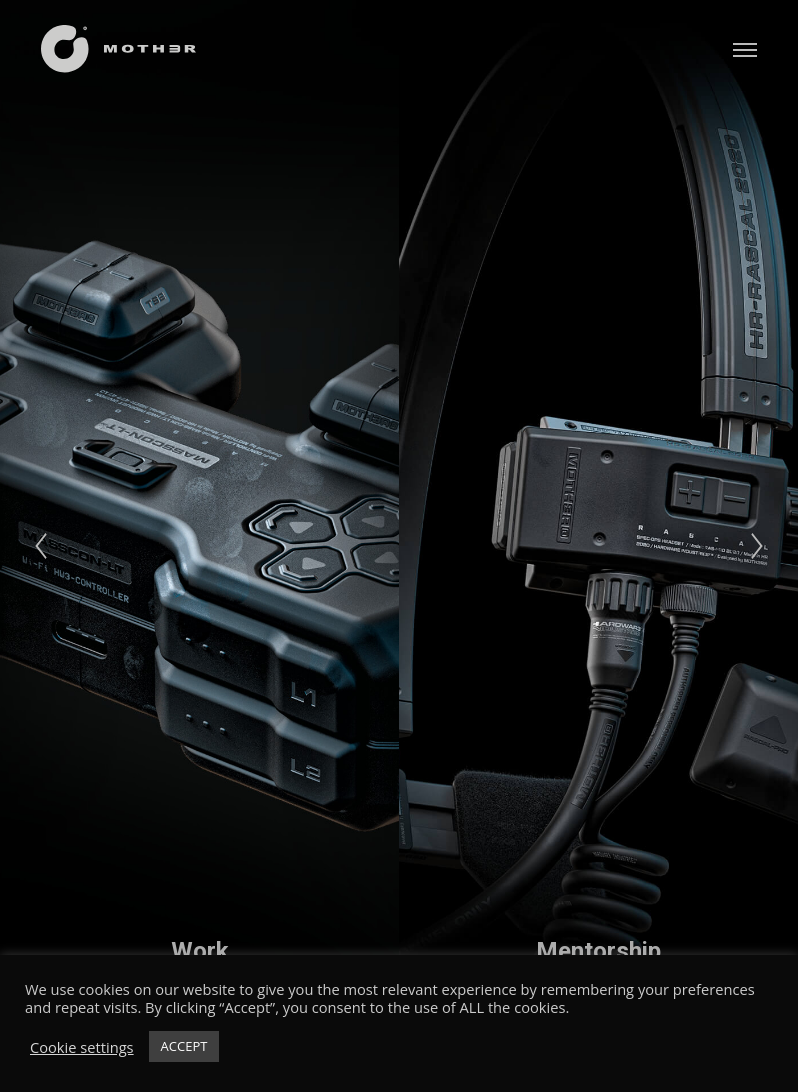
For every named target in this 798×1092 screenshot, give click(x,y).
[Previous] (41, 546)
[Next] (757, 546)
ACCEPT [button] (184, 1046)
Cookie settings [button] (82, 1047)
